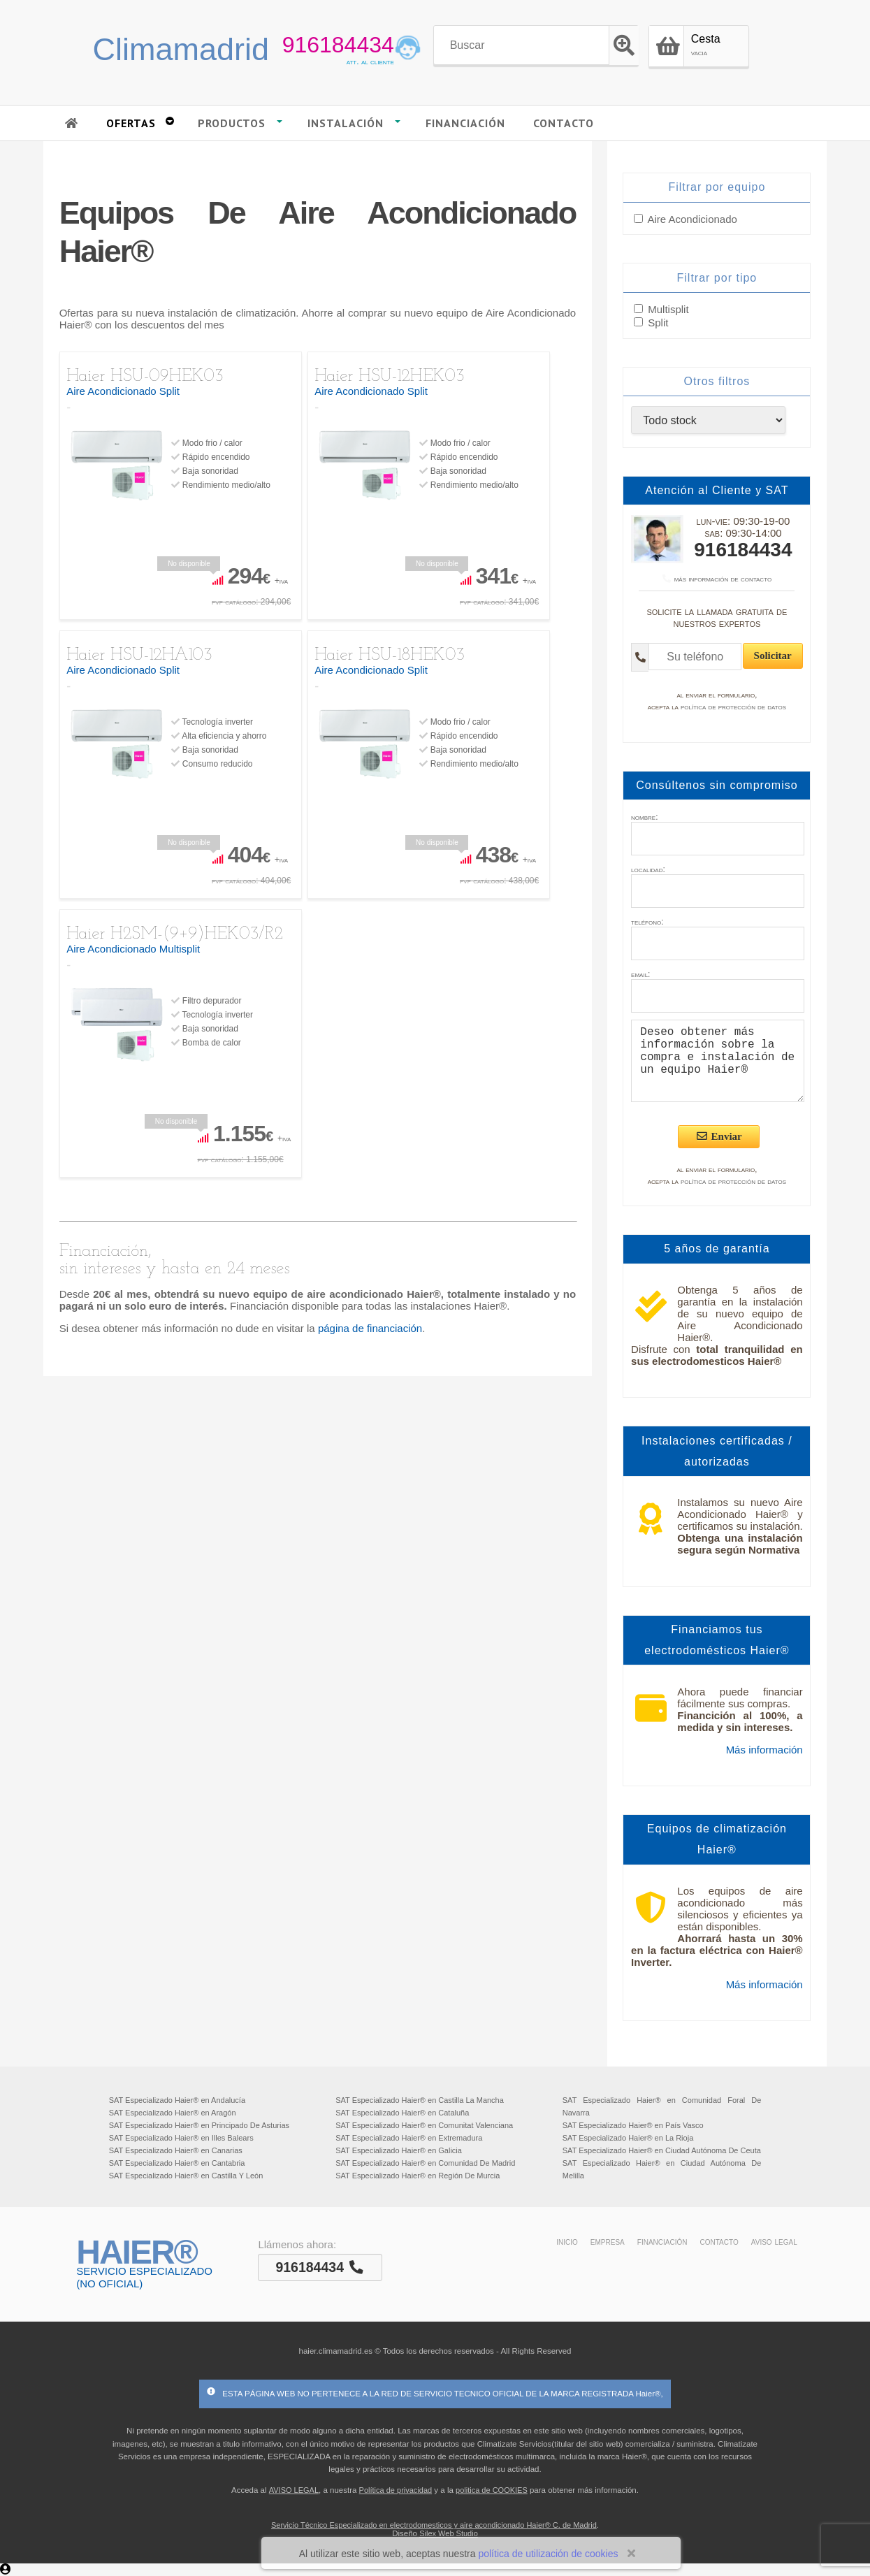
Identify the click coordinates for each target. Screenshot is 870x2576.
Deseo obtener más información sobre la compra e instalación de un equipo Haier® (717, 1061)
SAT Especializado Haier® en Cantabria (177, 2163)
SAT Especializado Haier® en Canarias (175, 2150)
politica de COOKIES (492, 2490)
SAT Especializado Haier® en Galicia (398, 2150)
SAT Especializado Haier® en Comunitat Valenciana (424, 2125)
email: (640, 974)
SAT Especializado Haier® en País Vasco (633, 2125)
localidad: (648, 869)
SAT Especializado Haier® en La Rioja (628, 2138)
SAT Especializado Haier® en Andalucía (177, 2100)
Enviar (718, 1136)
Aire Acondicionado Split (123, 391)
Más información (764, 1750)
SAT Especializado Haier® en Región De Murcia (417, 2175)
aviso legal (774, 2241)
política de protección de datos (733, 706)
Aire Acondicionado (692, 219)
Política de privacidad (396, 2490)
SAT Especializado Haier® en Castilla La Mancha (419, 2100)
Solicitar (773, 655)
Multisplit (667, 309)
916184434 (338, 44)
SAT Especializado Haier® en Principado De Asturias (199, 2125)
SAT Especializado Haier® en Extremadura (408, 2138)
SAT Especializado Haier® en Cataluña (402, 2112)
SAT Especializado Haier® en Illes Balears (181, 2138)
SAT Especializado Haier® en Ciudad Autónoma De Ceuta (662, 2150)
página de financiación (370, 1328)
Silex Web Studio (448, 2533)
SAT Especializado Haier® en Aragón (172, 2112)
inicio (567, 2241)
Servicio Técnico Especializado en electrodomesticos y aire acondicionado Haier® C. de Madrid (434, 2525)
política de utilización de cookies (548, 2553)
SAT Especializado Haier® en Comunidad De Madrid (425, 2163)
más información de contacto (717, 579)
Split (656, 322)
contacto (719, 2241)
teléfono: (647, 922)
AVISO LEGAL (294, 2490)
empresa (607, 2241)
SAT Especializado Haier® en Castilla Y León (186, 2175)
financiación (662, 2241)
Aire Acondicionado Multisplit (133, 949)
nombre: (644, 817)
